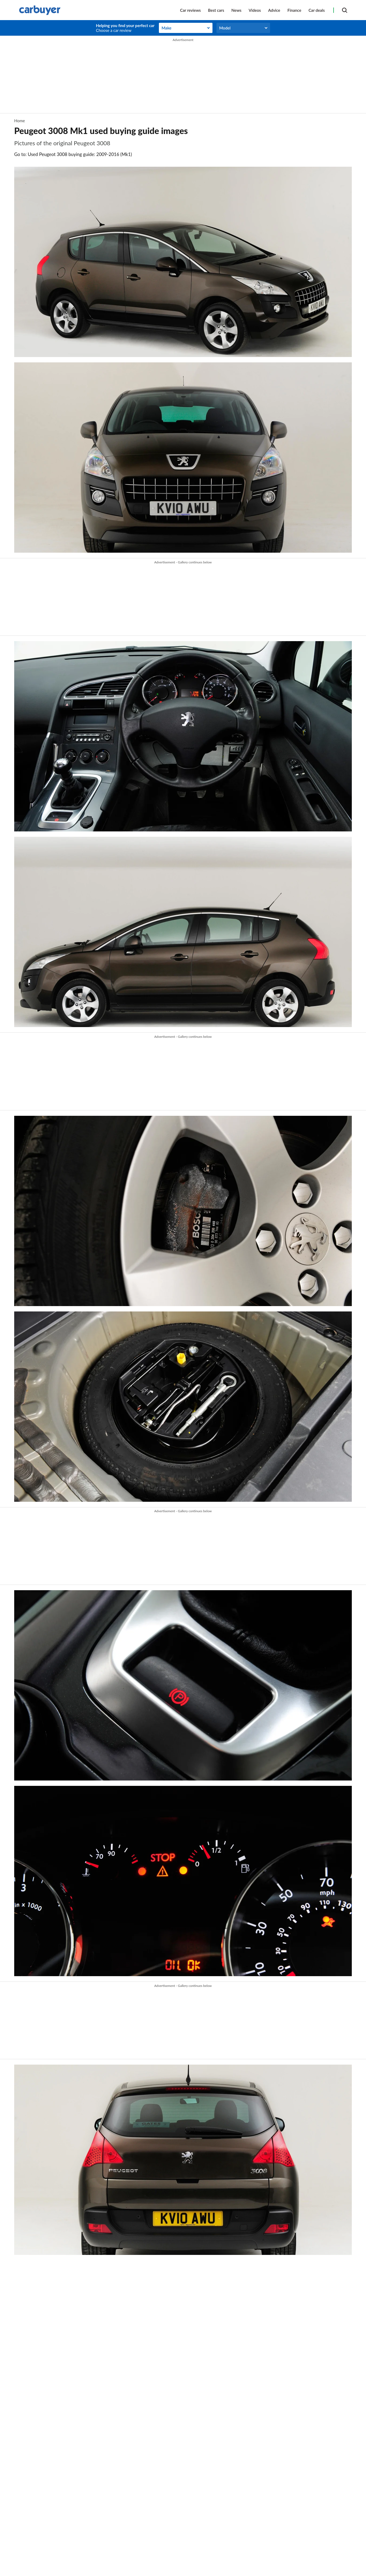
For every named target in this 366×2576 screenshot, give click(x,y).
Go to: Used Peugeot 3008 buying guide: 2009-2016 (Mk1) (73, 154)
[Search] (344, 10)
